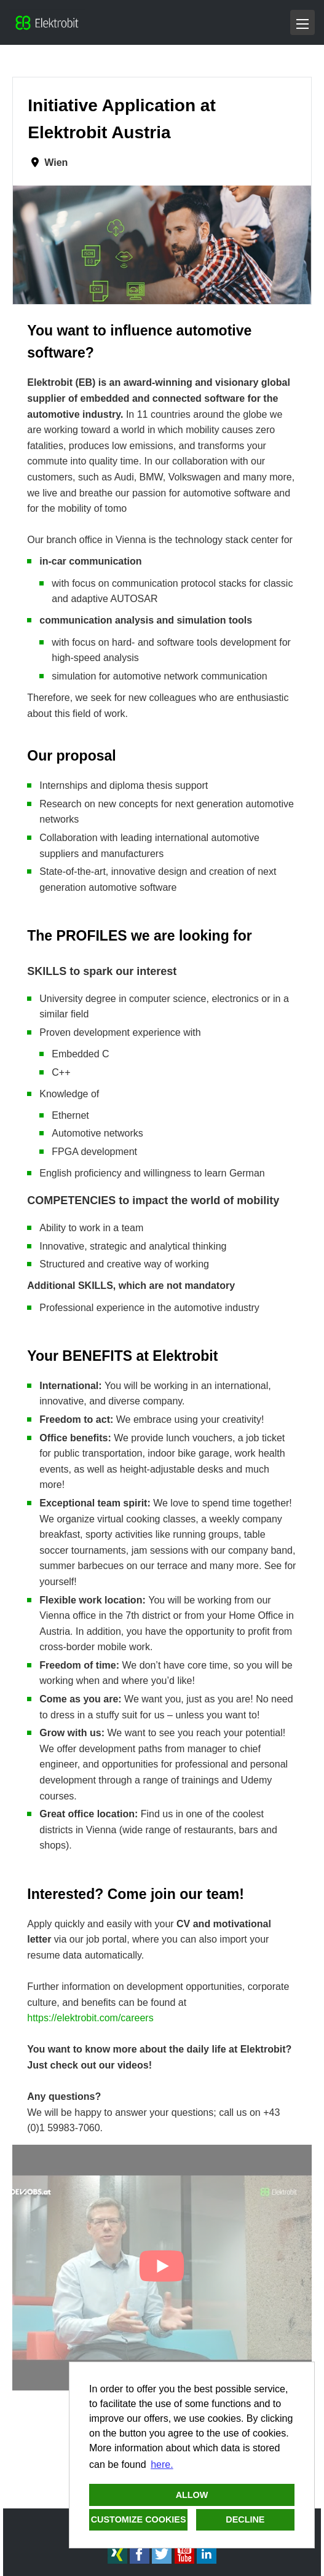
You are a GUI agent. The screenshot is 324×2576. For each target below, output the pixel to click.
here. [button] (162, 2464)
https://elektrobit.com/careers (90, 2018)
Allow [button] (192, 2495)
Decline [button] (245, 2519)
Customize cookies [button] (138, 2519)
